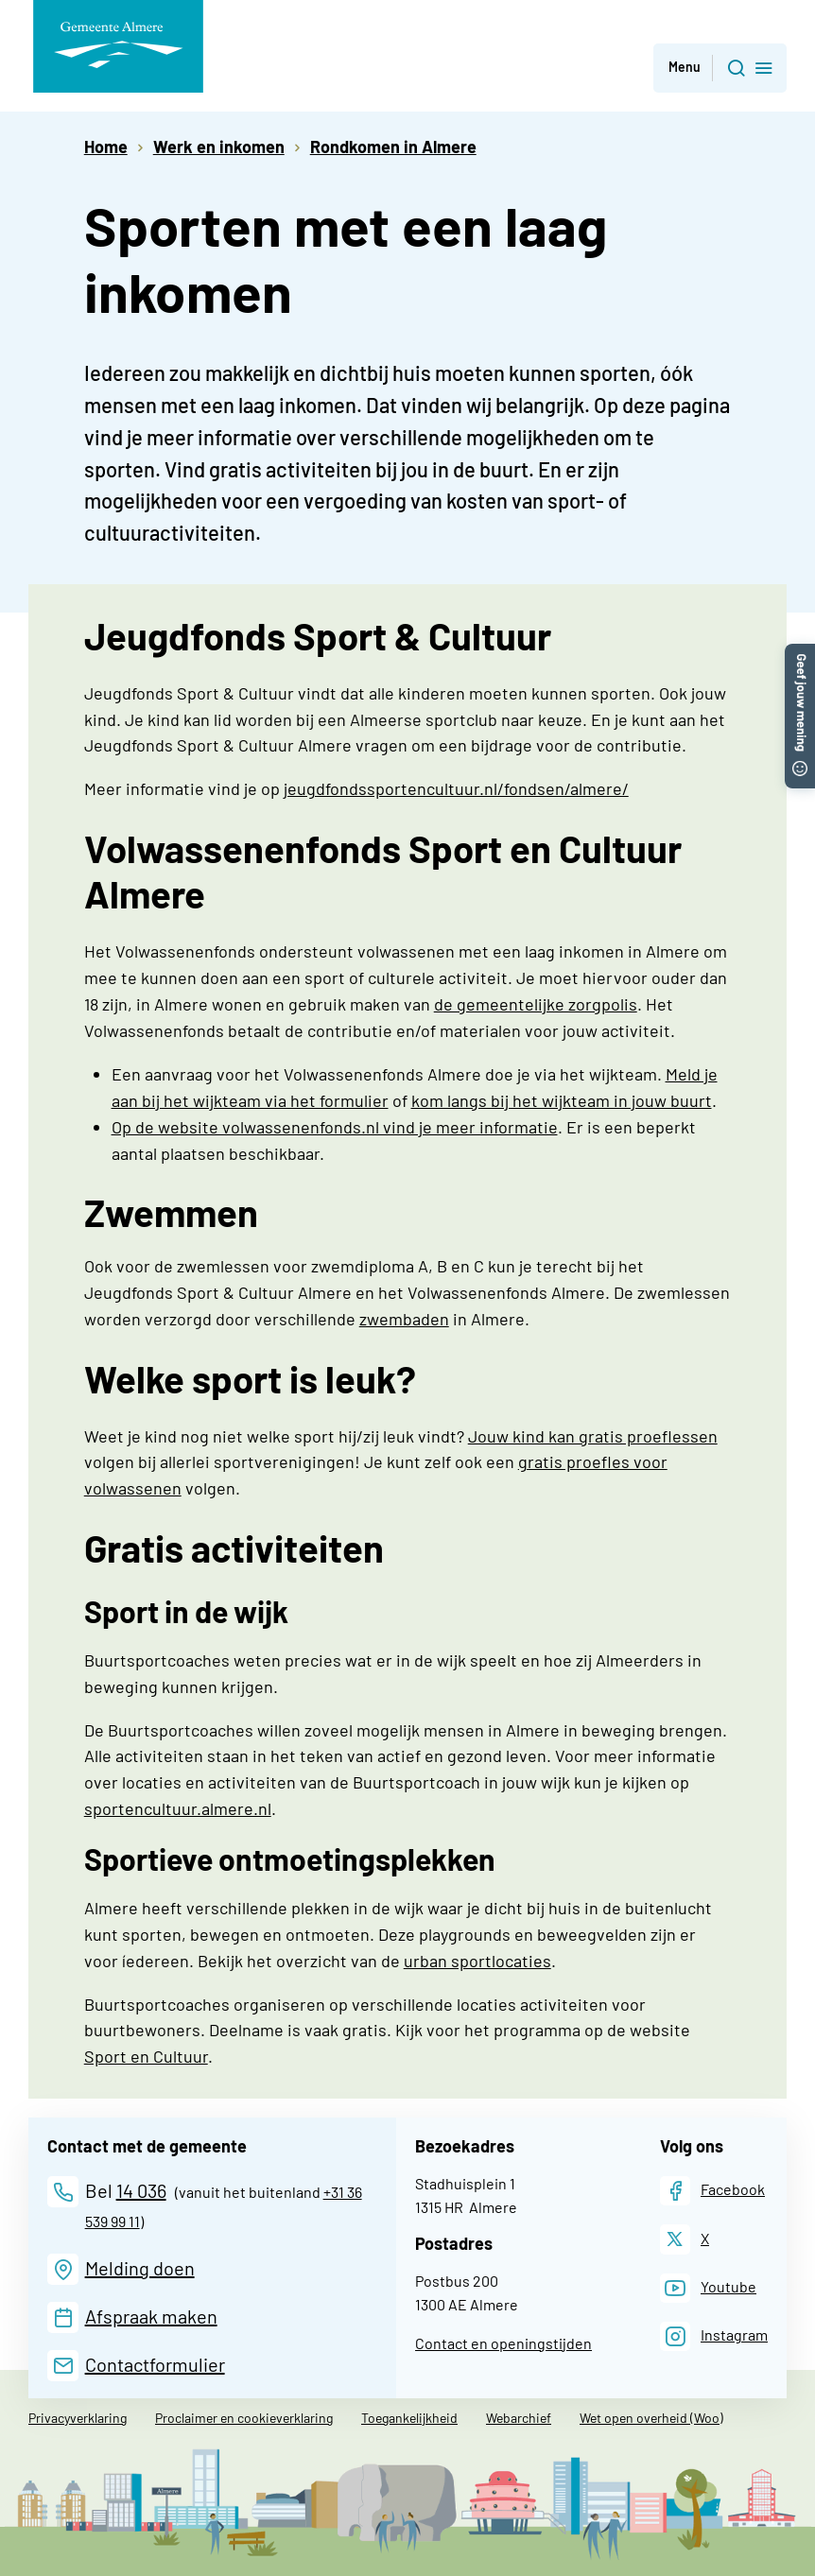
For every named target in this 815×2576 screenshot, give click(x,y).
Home (106, 146)
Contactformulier (155, 2364)
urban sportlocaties (477, 1960)
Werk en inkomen (219, 146)
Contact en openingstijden (503, 2343)
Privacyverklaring (77, 2418)
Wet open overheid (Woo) (651, 2418)
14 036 (141, 2190)
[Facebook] (712, 2190)
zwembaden (404, 1318)
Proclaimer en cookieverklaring (244, 2418)
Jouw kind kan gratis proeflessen (593, 1436)
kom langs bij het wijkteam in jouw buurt (561, 1100)
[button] (800, 653)
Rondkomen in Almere (393, 146)
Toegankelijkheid (409, 2418)
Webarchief (518, 2418)
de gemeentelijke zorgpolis (535, 1004)
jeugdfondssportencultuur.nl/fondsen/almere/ (456, 788)
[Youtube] (708, 2288)
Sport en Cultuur (146, 2056)
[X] (684, 2239)
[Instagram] (714, 2336)
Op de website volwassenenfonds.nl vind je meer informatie (335, 1126)
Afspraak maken (151, 2316)
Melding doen (140, 2267)
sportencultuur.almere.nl (177, 1808)
